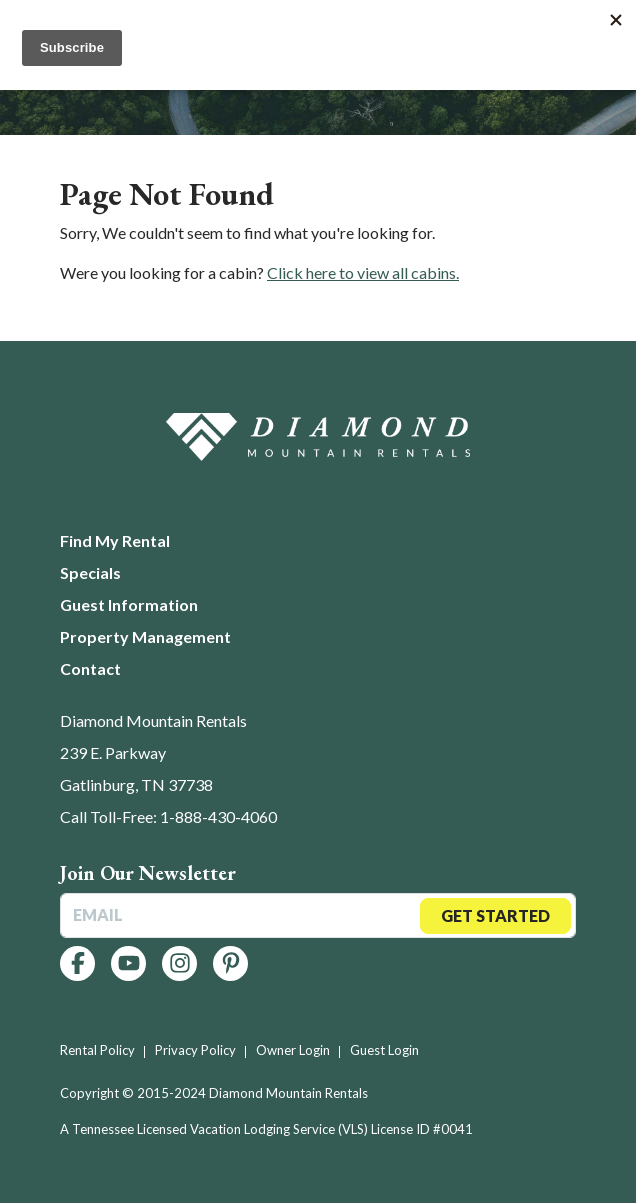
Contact (90, 668)
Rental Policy (97, 1050)
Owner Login (293, 1050)
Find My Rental (115, 540)
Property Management (145, 636)
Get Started (495, 915)
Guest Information (129, 604)
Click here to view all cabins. (363, 272)
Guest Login (384, 1050)
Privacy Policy (195, 1050)
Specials (90, 572)
